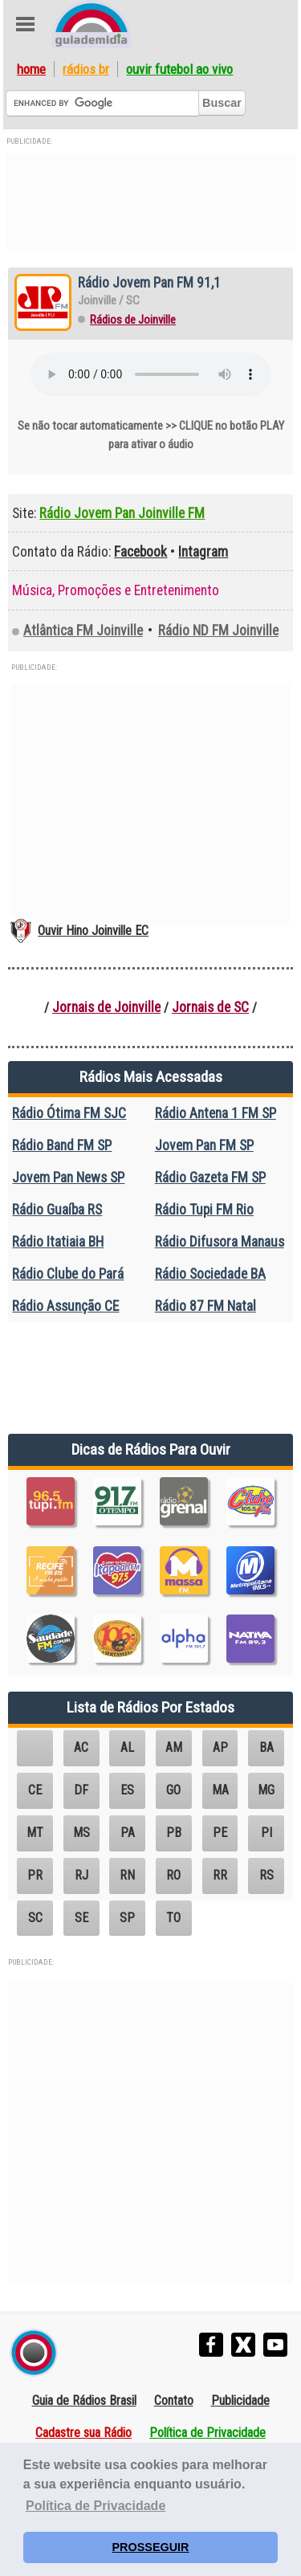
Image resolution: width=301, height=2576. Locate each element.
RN (127, 1875)
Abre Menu (25, 24)
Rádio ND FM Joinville (218, 631)
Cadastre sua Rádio (83, 2432)
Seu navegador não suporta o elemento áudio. (151, 374)
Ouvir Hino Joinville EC (93, 930)
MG (266, 1790)
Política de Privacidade (207, 2432)
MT (34, 1832)
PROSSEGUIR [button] (150, 2547)
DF (81, 1790)
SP (127, 1917)
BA (266, 1747)
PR (35, 1875)
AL (127, 1747)
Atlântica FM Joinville (83, 631)
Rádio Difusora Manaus (219, 1242)
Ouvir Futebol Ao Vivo (179, 69)
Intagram (203, 552)
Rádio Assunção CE (65, 1306)
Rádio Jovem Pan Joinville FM (122, 513)
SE (81, 1917)
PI (266, 1832)
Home (31, 69)
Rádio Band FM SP (62, 1145)
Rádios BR (86, 69)
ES (127, 1790)
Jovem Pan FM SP (204, 1145)
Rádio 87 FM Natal (205, 1306)
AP (220, 1747)
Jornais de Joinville (106, 1007)
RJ (81, 1875)
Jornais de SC (210, 1007)
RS (266, 1875)
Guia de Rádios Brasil (84, 2400)
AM (173, 1747)
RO (173, 1875)
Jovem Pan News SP (68, 1178)
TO (173, 1917)
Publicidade (240, 2400)
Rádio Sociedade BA (210, 1274)
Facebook (140, 552)
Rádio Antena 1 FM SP (215, 1113)
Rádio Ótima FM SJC (69, 1113)
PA (127, 1832)
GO (173, 1790)
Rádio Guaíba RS (57, 1210)
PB (173, 1832)
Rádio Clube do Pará (68, 1274)
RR (220, 1875)
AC (81, 1747)
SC (35, 1917)
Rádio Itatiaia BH (58, 1242)
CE (35, 1790)
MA (220, 1790)
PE (220, 1832)
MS (81, 1832)
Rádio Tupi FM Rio (204, 1210)
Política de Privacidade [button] (95, 2506)
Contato (173, 2400)
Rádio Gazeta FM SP (210, 1178)
